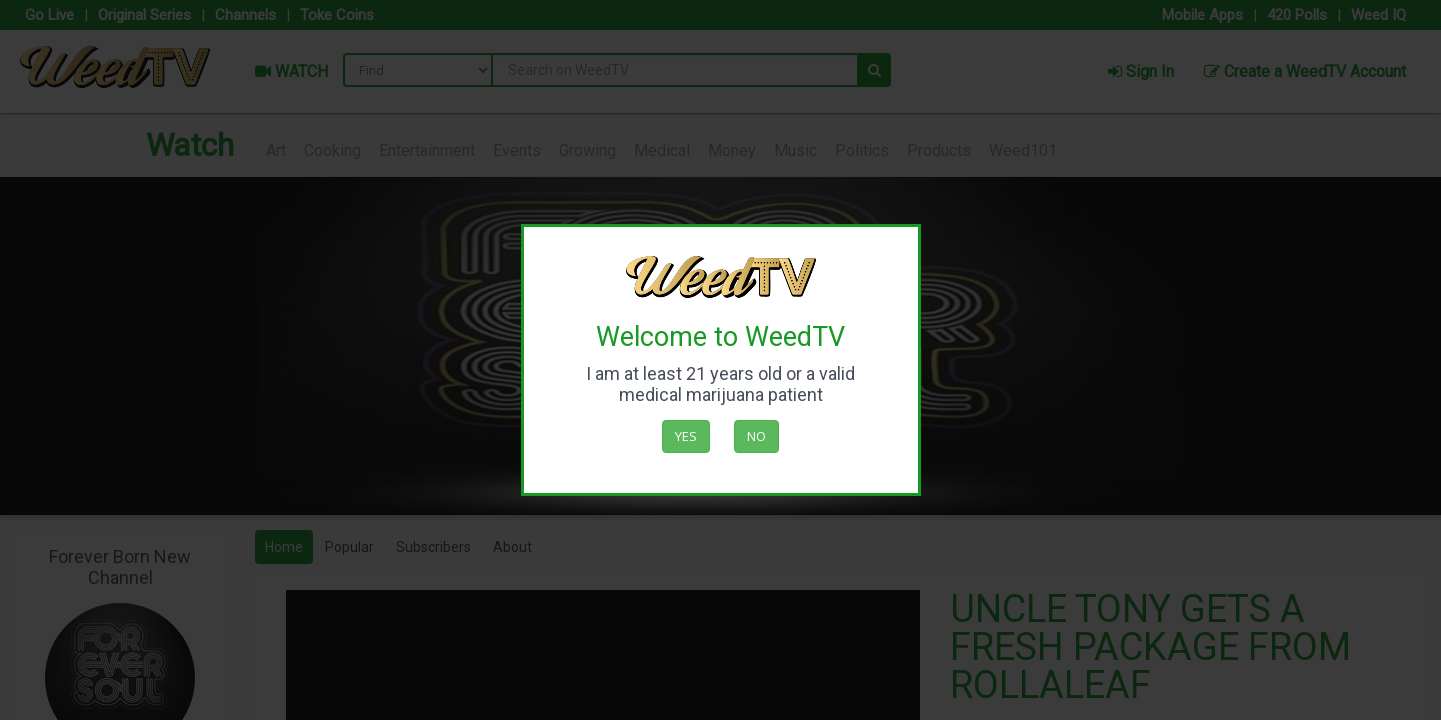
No (756, 436)
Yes (686, 436)
